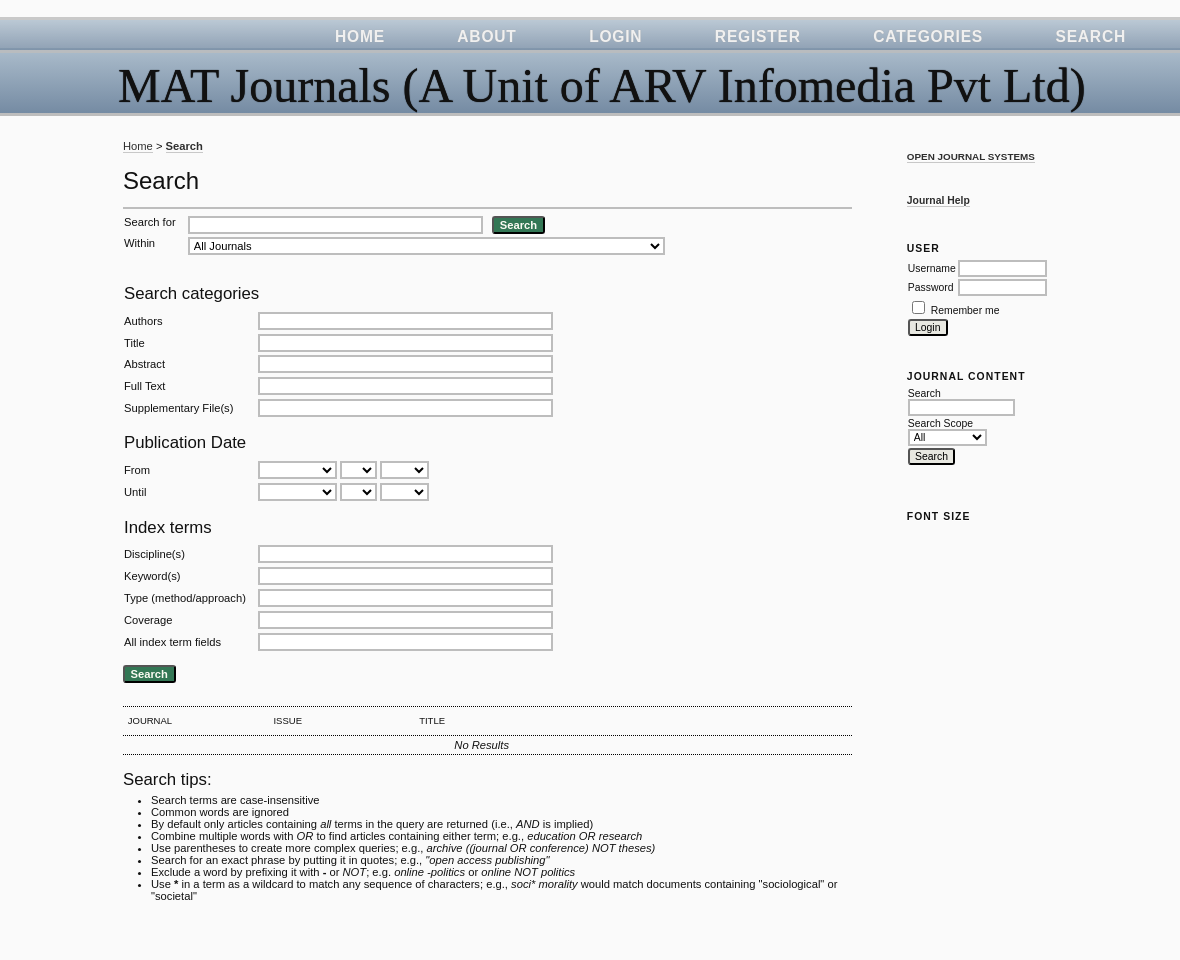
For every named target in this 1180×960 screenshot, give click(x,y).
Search (1090, 36)
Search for (150, 222)
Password (931, 287)
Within (139, 243)
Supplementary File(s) (178, 408)
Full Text (144, 386)
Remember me (965, 310)
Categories (928, 36)
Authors (143, 321)
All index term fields (172, 642)
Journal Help (938, 200)
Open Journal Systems (971, 156)
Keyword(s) (152, 576)
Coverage (148, 620)
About (486, 36)
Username (932, 268)
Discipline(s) (154, 554)
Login (615, 36)
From (137, 470)
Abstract (144, 364)
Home (360, 36)
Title (134, 343)
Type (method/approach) (185, 598)
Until (135, 492)
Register (758, 36)
